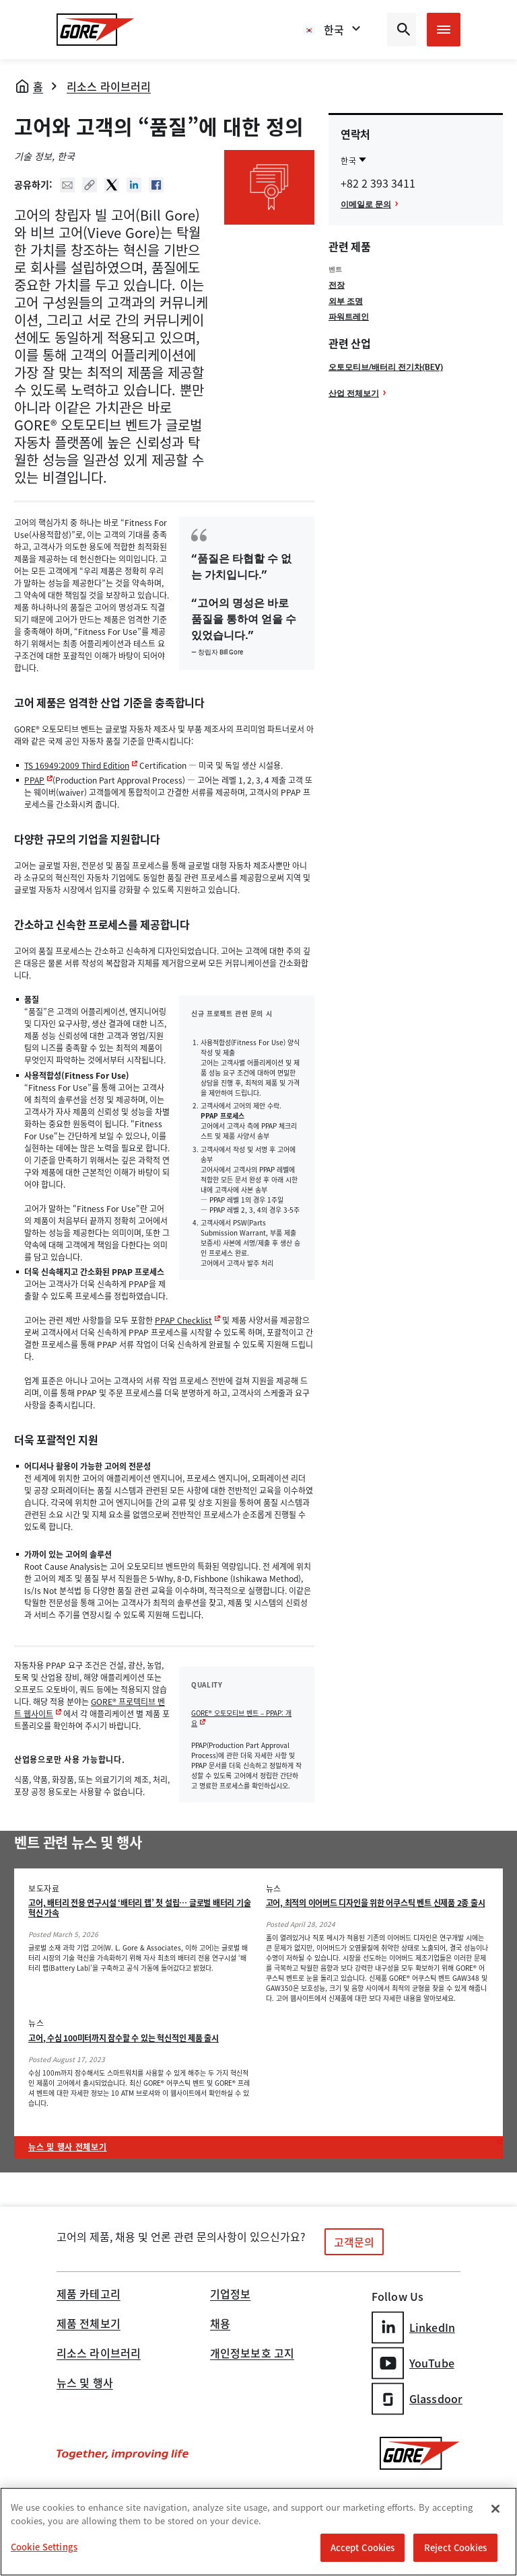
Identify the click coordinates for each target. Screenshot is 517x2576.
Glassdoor (417, 2398)
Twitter (111, 185)
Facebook (156, 185)
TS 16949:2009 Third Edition (76, 765)
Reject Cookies (455, 2548)
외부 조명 (346, 300)
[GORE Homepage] (96, 29)
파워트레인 (349, 316)
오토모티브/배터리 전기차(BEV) (386, 366)
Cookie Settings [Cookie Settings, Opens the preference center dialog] (44, 2548)
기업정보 (230, 2295)
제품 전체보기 (88, 2324)
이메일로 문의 (366, 203)
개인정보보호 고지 (252, 2354)
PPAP (34, 780)
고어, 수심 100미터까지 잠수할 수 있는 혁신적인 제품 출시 (123, 2038)
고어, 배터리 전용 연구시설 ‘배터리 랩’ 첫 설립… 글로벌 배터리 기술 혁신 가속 (139, 1908)
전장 (337, 284)
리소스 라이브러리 (109, 86)
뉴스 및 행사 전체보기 (67, 2147)
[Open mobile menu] (443, 29)
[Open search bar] (401, 29)
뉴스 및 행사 (85, 2383)
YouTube (413, 2363)
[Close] (495, 2510)
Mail (67, 185)
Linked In (134, 185)
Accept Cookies (363, 2548)
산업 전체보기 (354, 392)
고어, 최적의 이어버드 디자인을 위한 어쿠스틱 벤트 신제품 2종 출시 (375, 1903)
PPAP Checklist (183, 1320)
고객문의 (354, 2242)
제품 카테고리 (88, 2295)
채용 (220, 2324)
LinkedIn (413, 2327)
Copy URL (89, 185)
